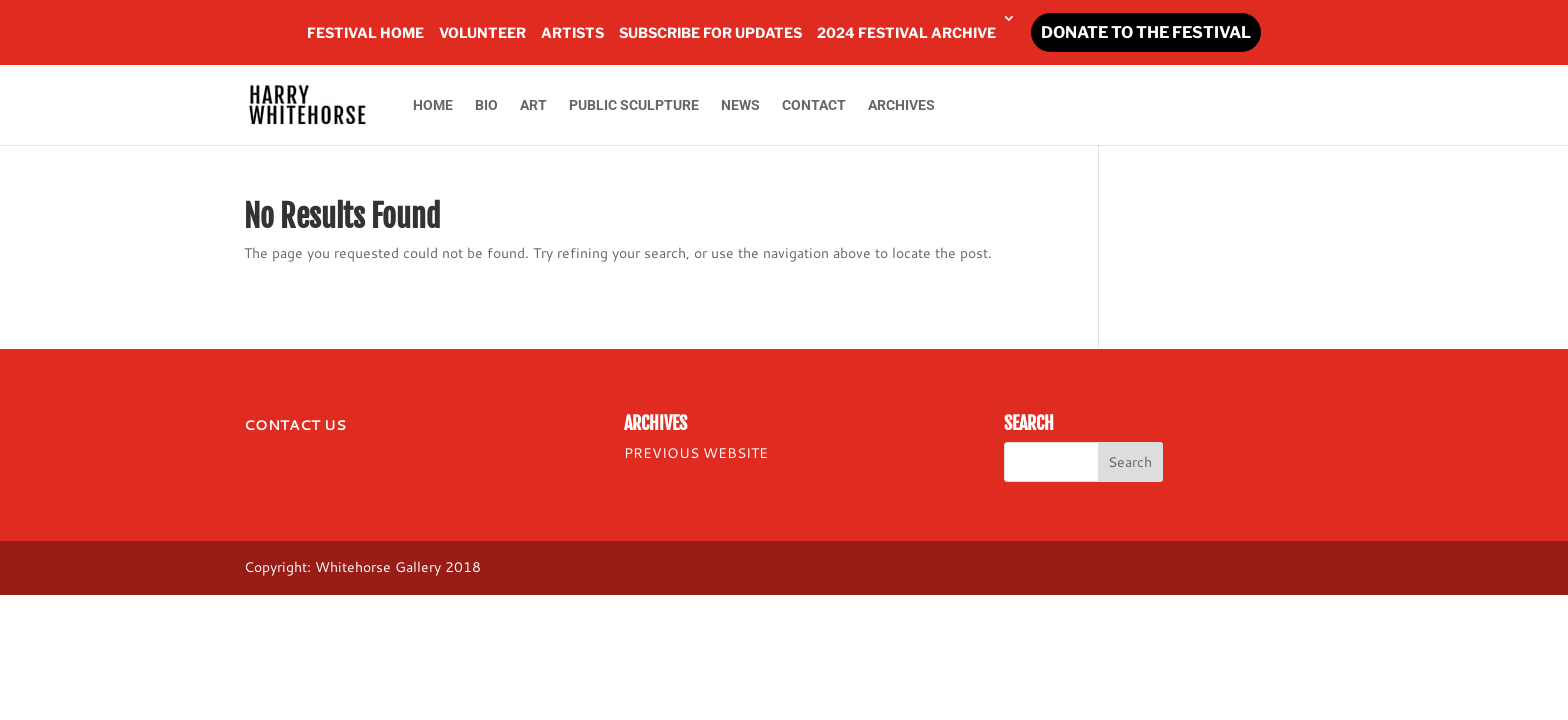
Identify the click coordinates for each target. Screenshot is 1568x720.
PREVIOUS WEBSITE (696, 453)
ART (533, 105)
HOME (433, 105)
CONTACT (814, 105)
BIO (486, 105)
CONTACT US (295, 425)
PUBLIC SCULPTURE (634, 105)
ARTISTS (572, 32)
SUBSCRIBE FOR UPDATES (710, 32)
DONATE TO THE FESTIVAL (1146, 32)
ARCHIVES (901, 105)
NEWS (740, 105)
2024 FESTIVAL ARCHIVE (906, 32)
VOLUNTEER (482, 32)
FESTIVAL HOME (365, 32)
